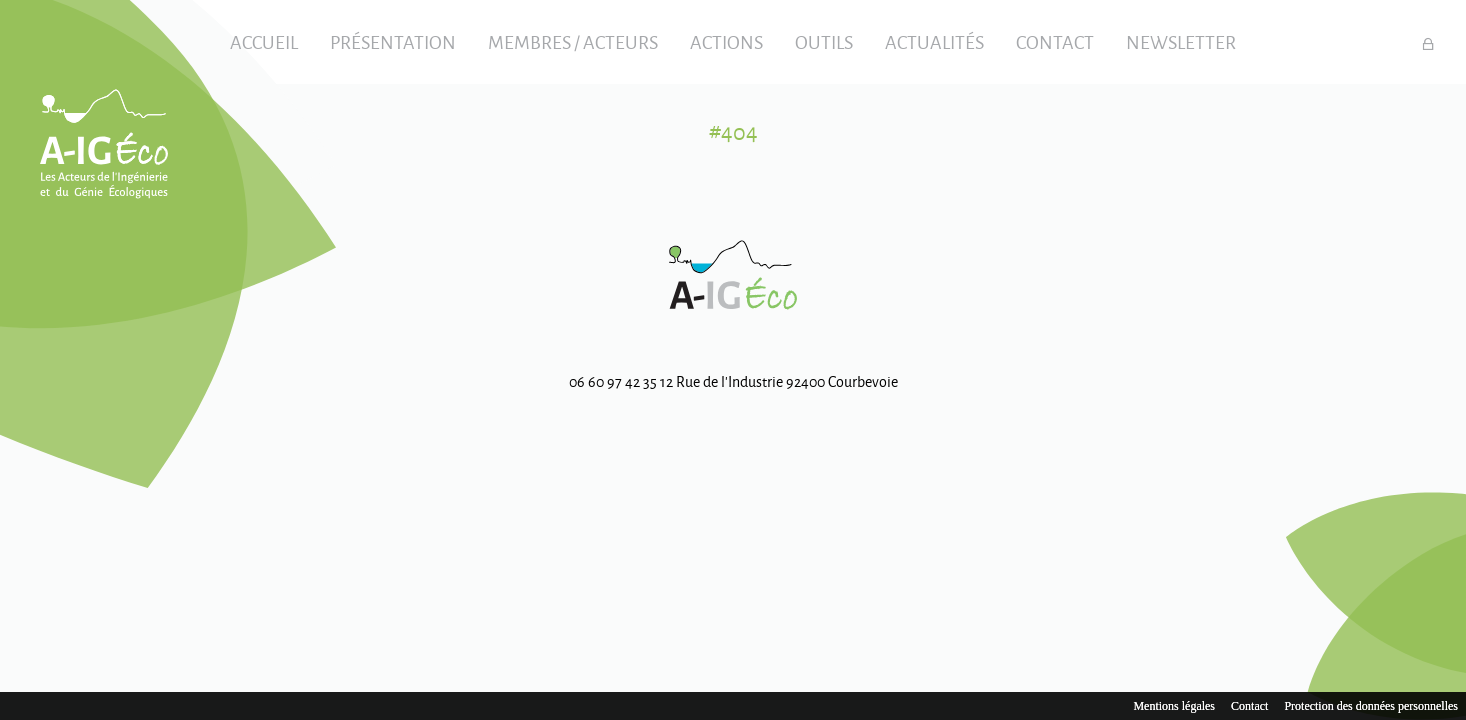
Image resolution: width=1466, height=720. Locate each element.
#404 (733, 131)
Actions (726, 42)
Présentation (393, 42)
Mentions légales (1174, 706)
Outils (824, 42)
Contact (1055, 42)
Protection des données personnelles (1371, 706)
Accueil (264, 42)
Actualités (934, 42)
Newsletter (1181, 42)
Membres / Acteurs (573, 42)
